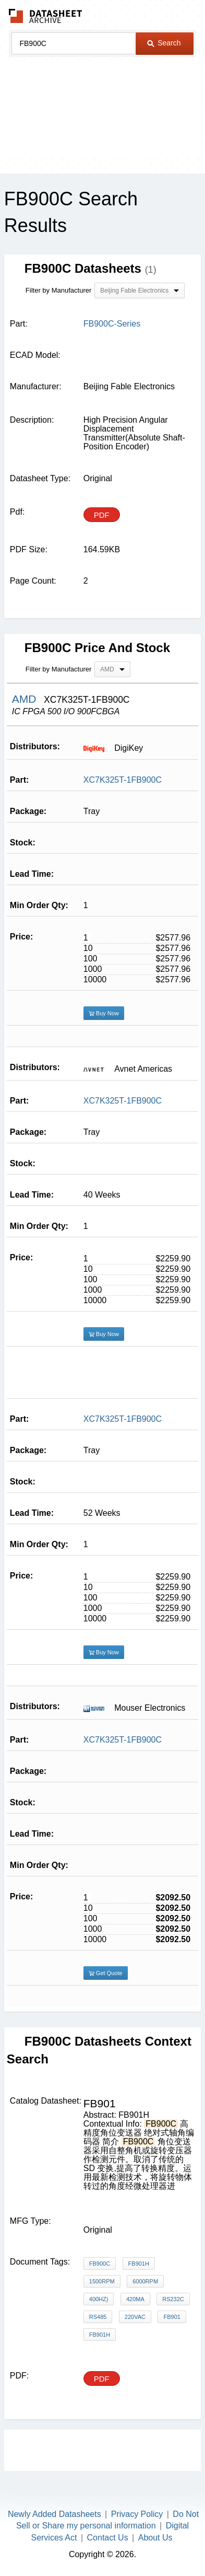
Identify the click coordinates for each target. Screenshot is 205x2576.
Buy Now (104, 1013)
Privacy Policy (137, 2514)
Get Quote (106, 1973)
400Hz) (98, 2299)
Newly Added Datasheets (54, 2514)
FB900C (99, 2263)
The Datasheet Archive (45, 16)
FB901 (171, 2317)
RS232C (173, 2299)
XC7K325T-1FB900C (122, 779)
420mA (135, 2299)
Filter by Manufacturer (58, 290)
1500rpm (102, 2281)
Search (163, 43)
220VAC (135, 2317)
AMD (26, 699)
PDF (102, 514)
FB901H (138, 2263)
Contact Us (107, 2537)
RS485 (98, 2317)
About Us (155, 2537)
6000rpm (145, 2281)
